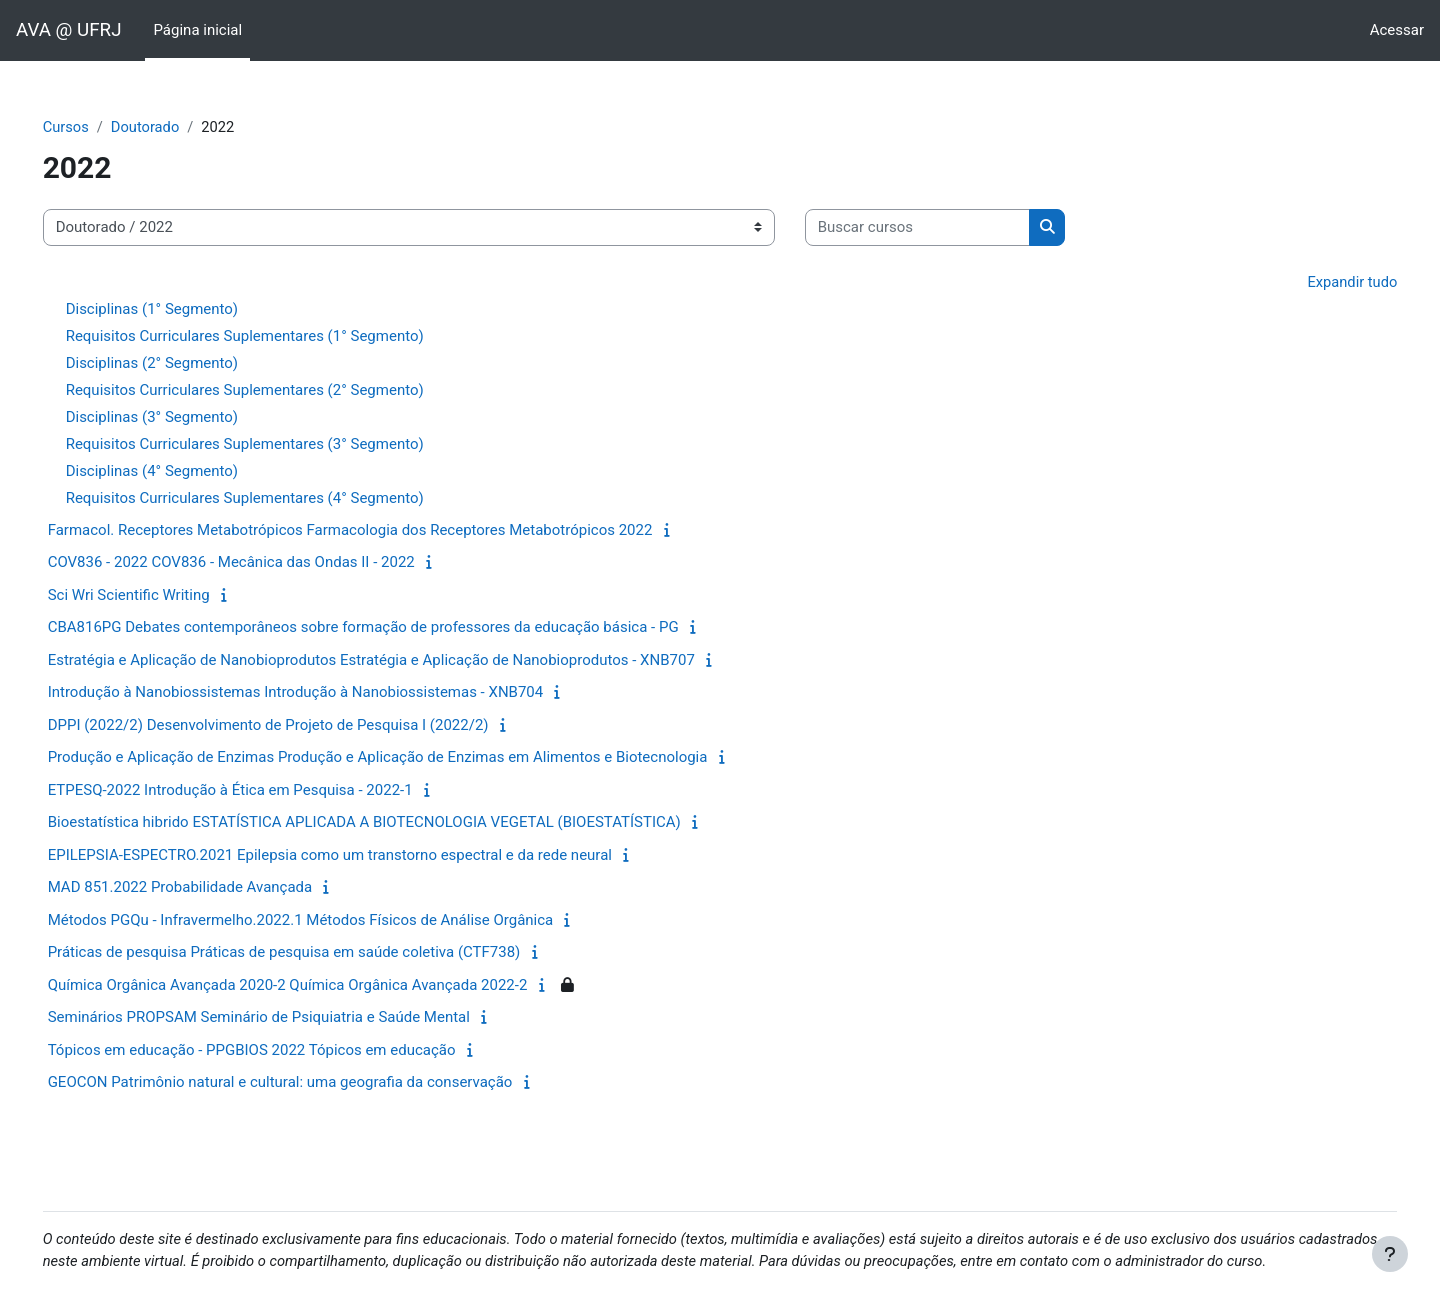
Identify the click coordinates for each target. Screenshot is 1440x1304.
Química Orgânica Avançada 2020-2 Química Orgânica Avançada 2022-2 (316, 986)
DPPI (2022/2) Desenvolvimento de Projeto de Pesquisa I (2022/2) (296, 726)
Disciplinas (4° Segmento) (180, 472)
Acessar (1397, 30)
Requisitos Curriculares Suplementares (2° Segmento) (273, 391)
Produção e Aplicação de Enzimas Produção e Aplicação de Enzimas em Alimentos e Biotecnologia (406, 758)
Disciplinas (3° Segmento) (180, 418)
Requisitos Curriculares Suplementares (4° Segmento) (273, 499)
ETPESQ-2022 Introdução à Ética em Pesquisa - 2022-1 (258, 791)
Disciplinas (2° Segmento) (180, 364)
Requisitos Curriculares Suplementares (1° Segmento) (273, 337)
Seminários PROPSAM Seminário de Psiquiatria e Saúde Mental (287, 1018)
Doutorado (175, 127)
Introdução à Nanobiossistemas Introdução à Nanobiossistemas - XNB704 (324, 693)
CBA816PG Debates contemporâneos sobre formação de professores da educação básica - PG (391, 628)
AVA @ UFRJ (68, 30)
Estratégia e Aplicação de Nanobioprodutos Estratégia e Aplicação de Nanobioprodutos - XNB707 (399, 661)
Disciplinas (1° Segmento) (180, 310)
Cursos (94, 127)
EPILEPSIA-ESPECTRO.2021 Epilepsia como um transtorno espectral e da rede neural (358, 856)
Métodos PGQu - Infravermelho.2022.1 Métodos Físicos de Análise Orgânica (329, 921)
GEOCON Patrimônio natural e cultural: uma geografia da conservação (308, 1083)
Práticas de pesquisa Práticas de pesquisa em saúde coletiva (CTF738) (312, 953)
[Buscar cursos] (945, 228)
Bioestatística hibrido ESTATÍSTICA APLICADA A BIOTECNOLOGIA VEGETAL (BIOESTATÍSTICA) (392, 823)
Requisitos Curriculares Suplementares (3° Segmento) (273, 445)
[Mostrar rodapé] (1390, 1254)
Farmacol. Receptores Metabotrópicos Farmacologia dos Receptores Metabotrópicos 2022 (378, 531)
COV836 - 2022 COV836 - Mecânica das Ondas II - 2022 (259, 563)
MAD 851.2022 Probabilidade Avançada (208, 888)
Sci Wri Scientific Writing (157, 596)
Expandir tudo (1323, 282)
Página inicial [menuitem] (197, 30)
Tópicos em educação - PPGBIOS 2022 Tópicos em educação (280, 1051)
